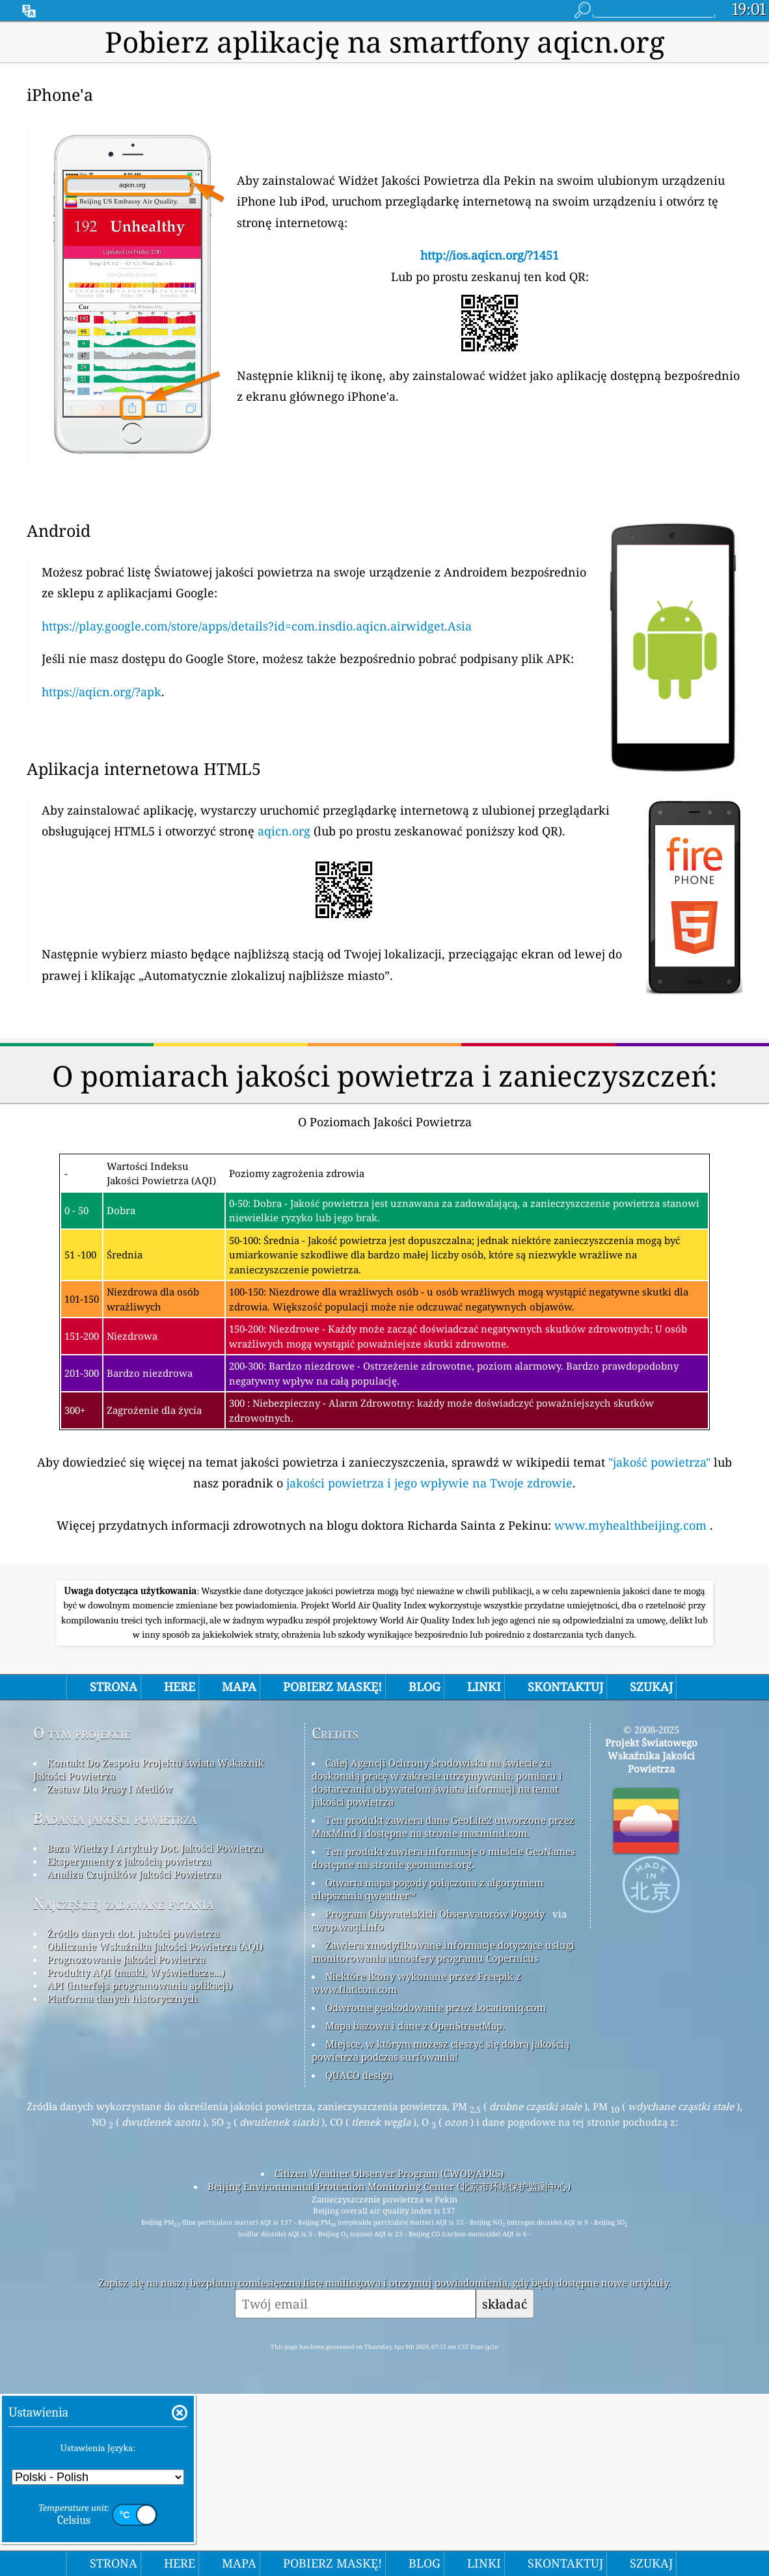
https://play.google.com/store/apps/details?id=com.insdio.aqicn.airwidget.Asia (257, 626)
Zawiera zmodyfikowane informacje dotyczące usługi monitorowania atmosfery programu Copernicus (443, 2134)
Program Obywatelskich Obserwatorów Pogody (435, 2095)
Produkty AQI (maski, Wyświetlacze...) (135, 2154)
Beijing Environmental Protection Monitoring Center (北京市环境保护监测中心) (389, 2368)
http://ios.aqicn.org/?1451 (489, 255)
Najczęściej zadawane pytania (123, 2086)
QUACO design (359, 2257)
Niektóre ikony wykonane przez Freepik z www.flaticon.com (416, 2165)
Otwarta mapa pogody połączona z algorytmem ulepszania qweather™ (427, 2071)
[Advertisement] (384, 1665)
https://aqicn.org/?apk (101, 691)
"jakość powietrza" (659, 1462)
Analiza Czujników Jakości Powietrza (134, 2056)
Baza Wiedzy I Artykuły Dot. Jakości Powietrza (155, 2030)
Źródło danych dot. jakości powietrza (133, 2115)
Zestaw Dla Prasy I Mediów (109, 1970)
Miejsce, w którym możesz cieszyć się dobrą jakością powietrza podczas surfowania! (440, 2232)
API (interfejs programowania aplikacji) (139, 2167)
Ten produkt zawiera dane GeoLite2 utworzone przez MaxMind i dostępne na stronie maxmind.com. (443, 2009)
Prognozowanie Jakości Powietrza (126, 2141)
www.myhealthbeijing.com (632, 1525)
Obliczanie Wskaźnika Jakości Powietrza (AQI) (155, 2128)
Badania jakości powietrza (114, 2000)
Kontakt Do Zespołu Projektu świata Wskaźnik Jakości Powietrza (148, 1951)
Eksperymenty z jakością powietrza (129, 2043)
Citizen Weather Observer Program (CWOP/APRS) (389, 2355)
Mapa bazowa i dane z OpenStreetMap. (415, 2207)
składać (504, 2486)
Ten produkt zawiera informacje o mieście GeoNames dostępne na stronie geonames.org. (443, 2040)
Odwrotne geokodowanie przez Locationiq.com (435, 2189)
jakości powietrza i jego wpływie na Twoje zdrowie (429, 1483)
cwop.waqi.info (348, 2108)
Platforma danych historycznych (122, 2180)
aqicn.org (284, 831)
